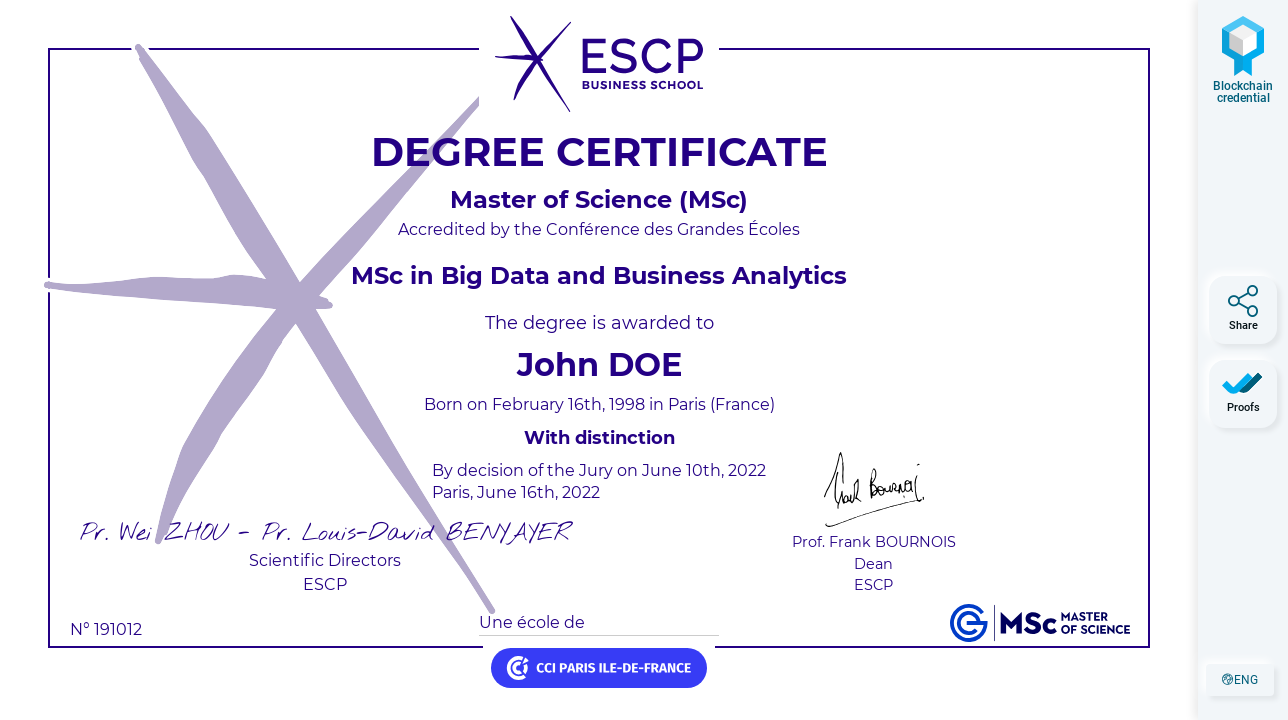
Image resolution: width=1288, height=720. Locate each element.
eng (1248, 683)
